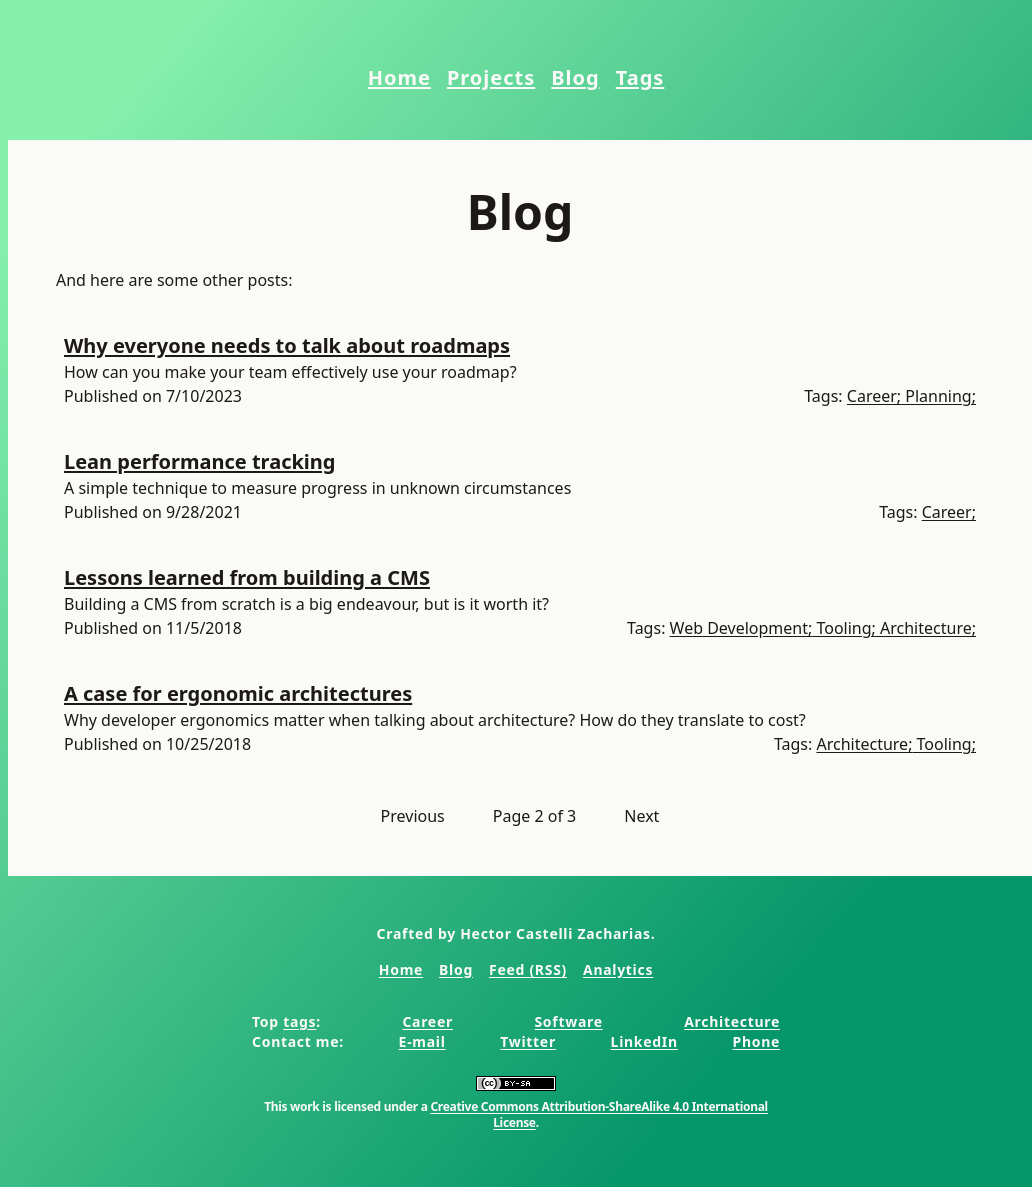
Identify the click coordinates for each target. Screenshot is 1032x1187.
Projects (491, 77)
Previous (413, 816)
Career (427, 1021)
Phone (756, 1041)
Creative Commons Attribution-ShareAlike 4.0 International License (598, 1114)
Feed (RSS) (528, 969)
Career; (874, 396)
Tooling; (844, 628)
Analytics (618, 969)
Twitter (528, 1041)
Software (568, 1021)
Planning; (938, 396)
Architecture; (926, 628)
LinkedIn (644, 1041)
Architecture (732, 1021)
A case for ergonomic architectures (238, 693)
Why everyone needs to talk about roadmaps (287, 345)
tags (299, 1021)
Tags (640, 77)
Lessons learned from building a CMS (247, 577)
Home (399, 77)
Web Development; (741, 628)
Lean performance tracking (199, 461)
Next (641, 816)
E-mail (422, 1041)
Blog (575, 77)
